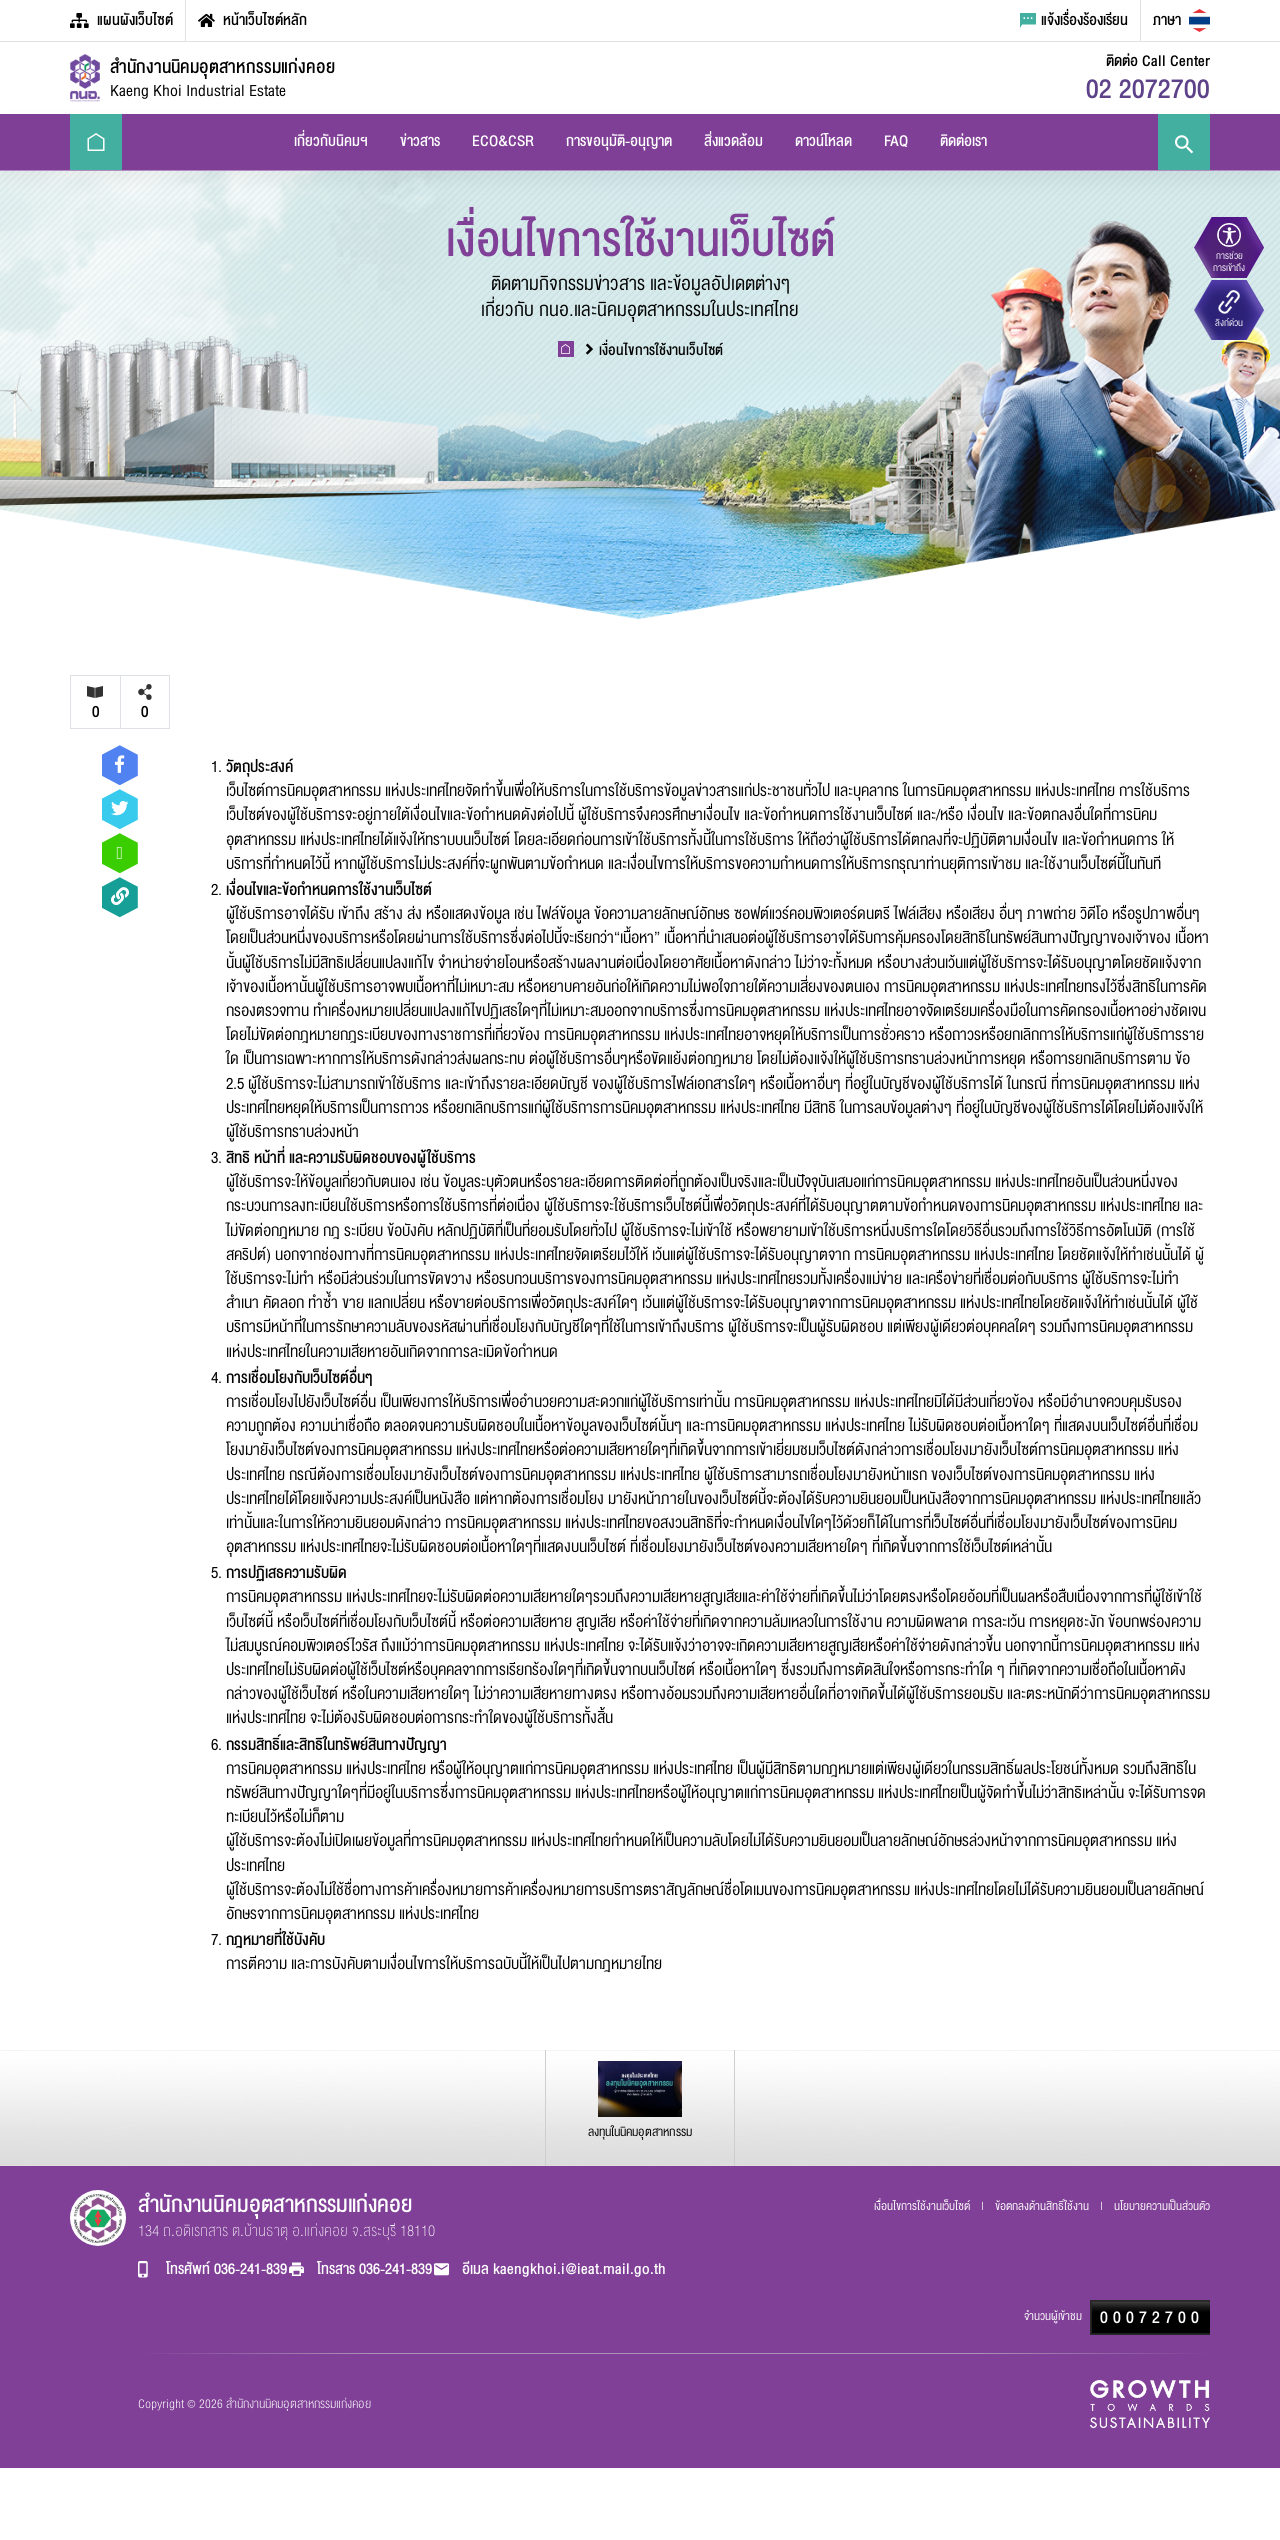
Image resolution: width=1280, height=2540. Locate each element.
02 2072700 (1148, 89)
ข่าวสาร (420, 141)
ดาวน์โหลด (823, 141)
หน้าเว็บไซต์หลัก (252, 20)
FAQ (896, 141)
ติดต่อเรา (963, 141)
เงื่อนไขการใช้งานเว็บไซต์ (654, 350)
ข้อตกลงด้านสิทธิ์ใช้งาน (1043, 2206)
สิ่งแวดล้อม (733, 141)
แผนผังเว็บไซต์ (121, 20)
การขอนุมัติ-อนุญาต (619, 141)
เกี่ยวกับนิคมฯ (331, 141)
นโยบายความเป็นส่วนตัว (1162, 2206)
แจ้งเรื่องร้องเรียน (1074, 20)
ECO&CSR (503, 141)
